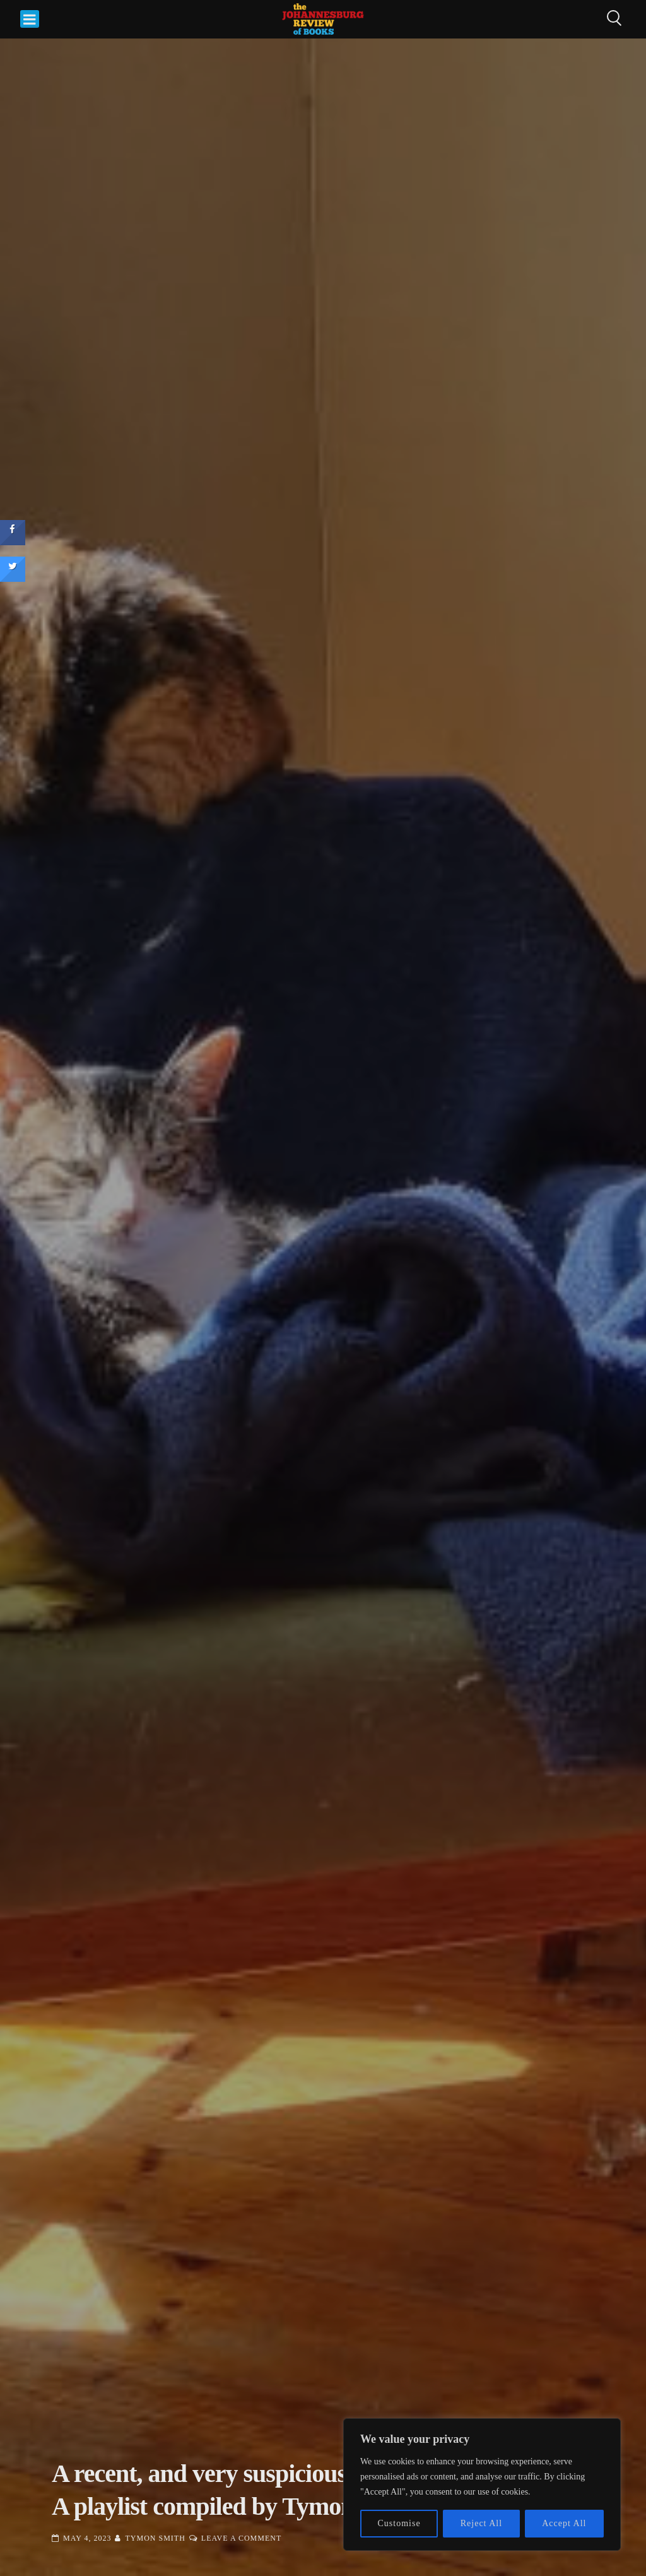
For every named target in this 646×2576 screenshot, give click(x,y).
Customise (399, 2523)
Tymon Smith (155, 2538)
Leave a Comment (241, 2538)
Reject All (481, 2523)
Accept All (564, 2523)
